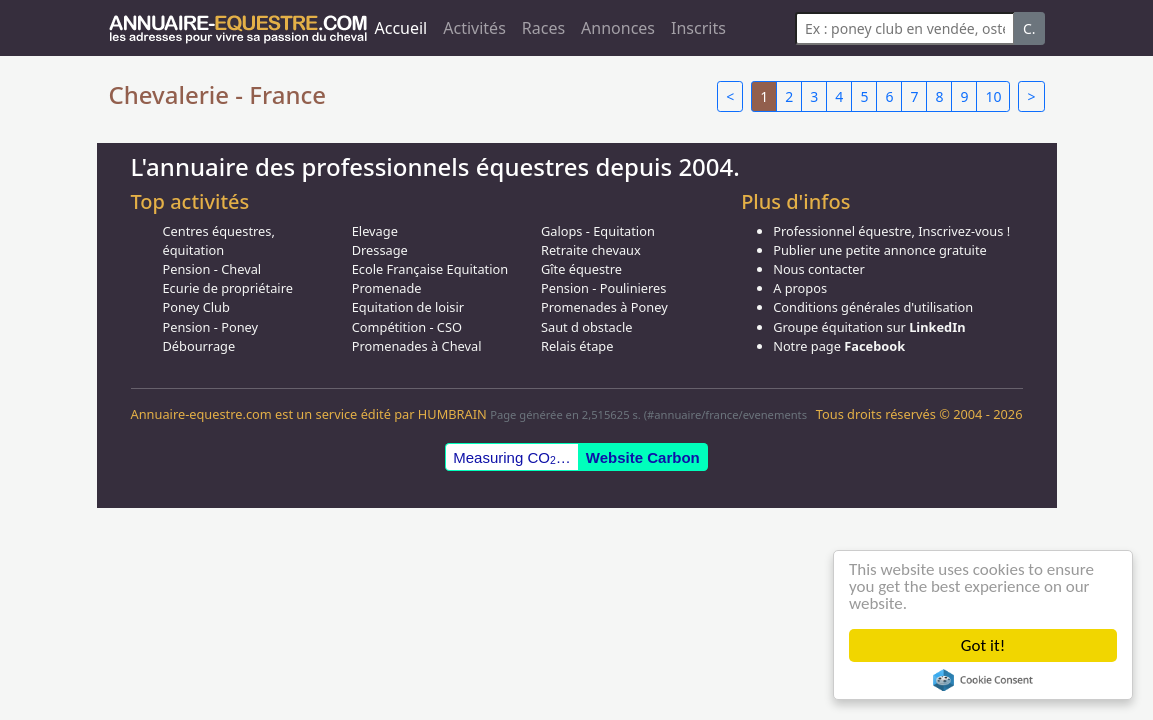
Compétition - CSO (407, 327)
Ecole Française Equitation (430, 269)
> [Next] (1031, 96)
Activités (474, 28)
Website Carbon (643, 457)
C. (1029, 28)
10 (993, 96)
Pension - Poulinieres (604, 288)
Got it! (983, 645)
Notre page (839, 346)
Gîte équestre (581, 269)
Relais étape (577, 346)
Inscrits (698, 28)
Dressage (380, 250)
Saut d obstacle (586, 327)
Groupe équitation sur (869, 327)
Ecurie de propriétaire (228, 288)
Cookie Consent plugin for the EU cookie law (983, 680)
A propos (800, 288)
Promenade (387, 288)
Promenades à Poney (604, 307)
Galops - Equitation (598, 231)
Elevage (375, 231)
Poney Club (196, 307)
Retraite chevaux (591, 250)
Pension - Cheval (212, 269)
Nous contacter (819, 269)
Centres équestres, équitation (219, 240)
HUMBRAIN (452, 414)
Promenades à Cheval (417, 346)
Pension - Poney (211, 327)
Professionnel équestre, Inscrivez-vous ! (891, 231)
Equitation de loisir (408, 307)
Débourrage (199, 346)
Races (543, 28)
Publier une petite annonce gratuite (880, 250)
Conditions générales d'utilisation (873, 307)
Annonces (618, 28)
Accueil (401, 28)
